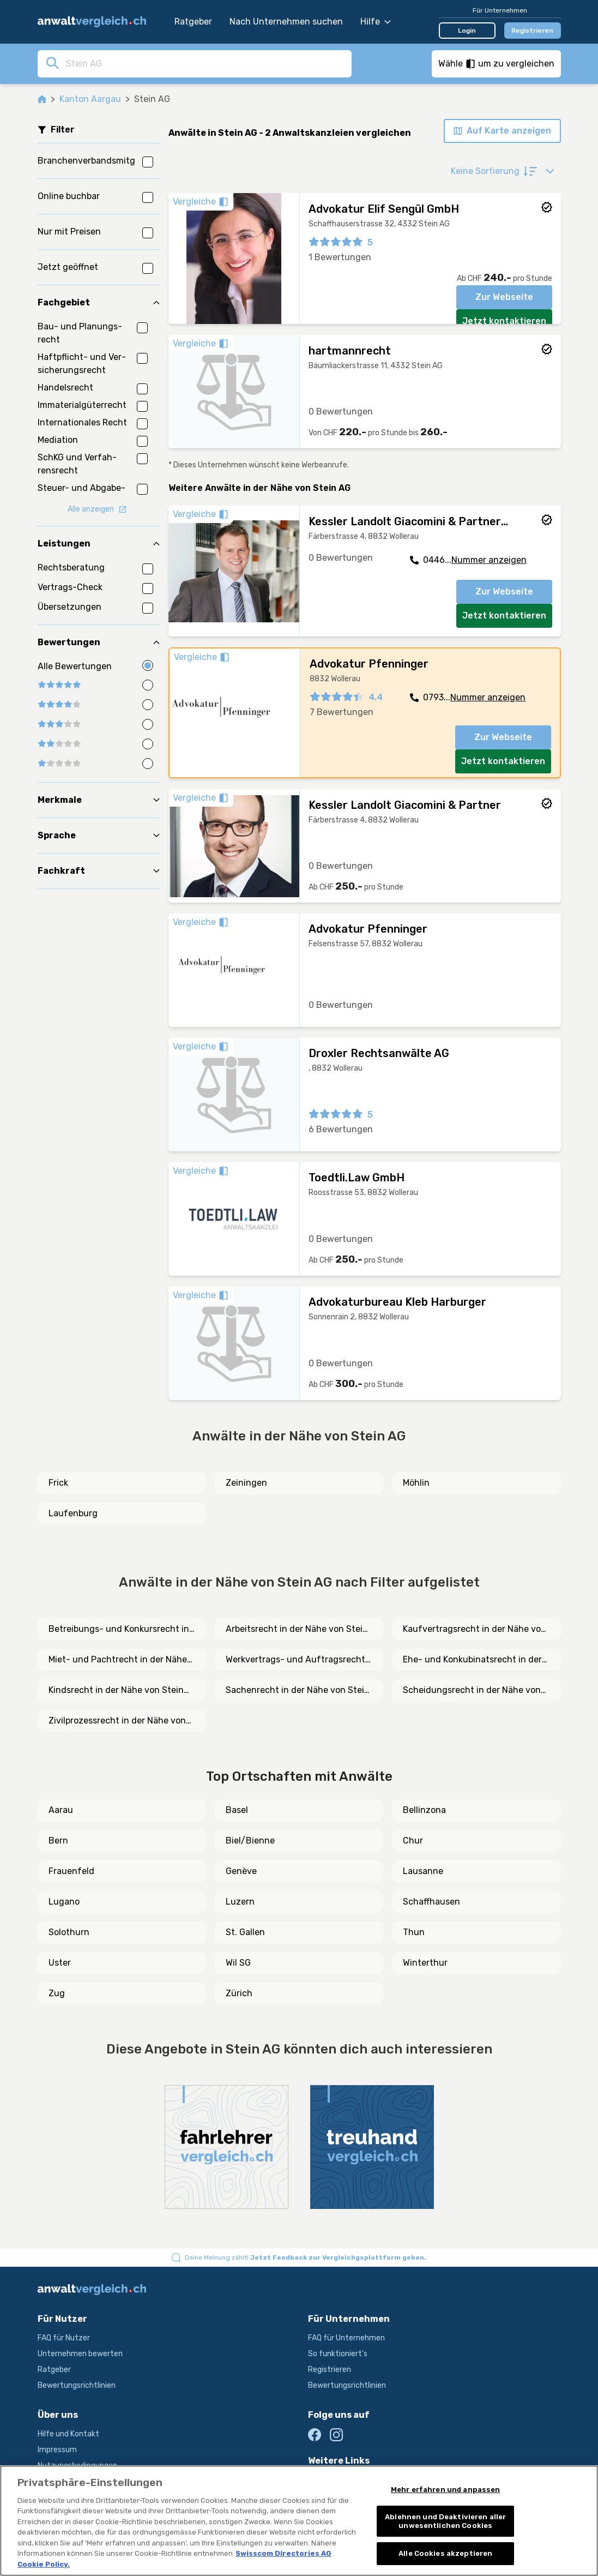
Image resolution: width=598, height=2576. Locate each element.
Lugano (64, 1901)
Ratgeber (193, 21)
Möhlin (416, 1483)
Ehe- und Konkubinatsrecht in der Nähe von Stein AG (472, 1660)
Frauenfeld (71, 1871)
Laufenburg (73, 1513)
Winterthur (425, 1962)
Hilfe (375, 21)
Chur (413, 1840)
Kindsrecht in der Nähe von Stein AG (116, 1691)
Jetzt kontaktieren (504, 321)
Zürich (239, 1993)
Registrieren (532, 30)
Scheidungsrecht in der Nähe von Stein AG (472, 1691)
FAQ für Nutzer (64, 2338)
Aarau (61, 1810)
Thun (414, 1932)
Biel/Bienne (250, 1840)
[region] (299, 2520)
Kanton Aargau (90, 99)
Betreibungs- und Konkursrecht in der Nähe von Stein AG (119, 1630)
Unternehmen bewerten (80, 2353)
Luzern (240, 1901)
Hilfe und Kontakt (68, 2434)
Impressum (57, 2449)
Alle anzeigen (97, 509)
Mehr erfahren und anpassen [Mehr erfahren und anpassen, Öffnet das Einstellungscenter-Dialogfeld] (445, 2489)
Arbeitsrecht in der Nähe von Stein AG (297, 1630)
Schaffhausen (431, 1901)
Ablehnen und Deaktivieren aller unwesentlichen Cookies (445, 2521)
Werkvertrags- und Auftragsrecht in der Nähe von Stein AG (295, 1660)
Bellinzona (424, 1810)
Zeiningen (246, 1483)
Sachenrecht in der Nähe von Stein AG (298, 1691)
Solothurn (69, 1932)
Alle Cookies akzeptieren (445, 2553)
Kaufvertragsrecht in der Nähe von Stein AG (474, 1630)
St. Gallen (245, 1932)
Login (467, 30)
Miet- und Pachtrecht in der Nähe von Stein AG (118, 1660)
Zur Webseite (504, 297)
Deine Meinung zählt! (305, 2257)
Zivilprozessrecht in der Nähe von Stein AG (117, 1721)
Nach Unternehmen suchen (286, 21)
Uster (60, 1962)
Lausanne (423, 1871)
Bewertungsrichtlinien (77, 2385)
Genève (241, 1871)
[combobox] (205, 63)
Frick (58, 1483)
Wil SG (238, 1962)
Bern (58, 1840)
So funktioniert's (337, 2353)
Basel (237, 1810)
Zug (57, 1993)
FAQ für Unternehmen (346, 2338)
